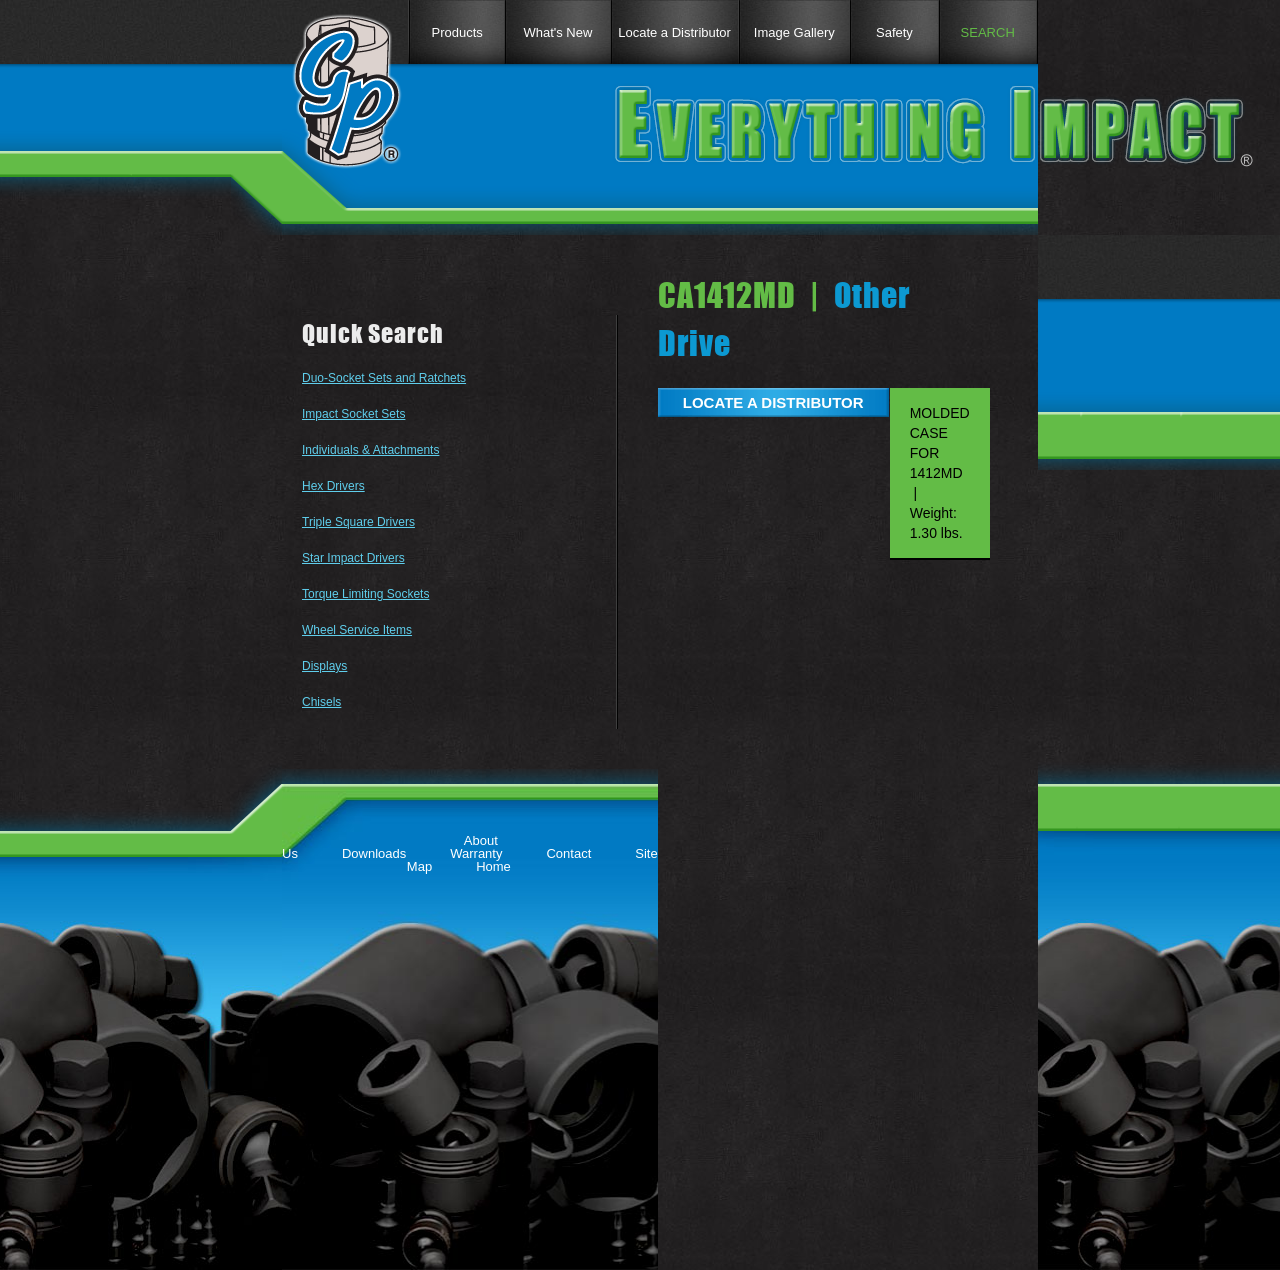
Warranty (476, 853)
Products (456, 32)
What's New (557, 32)
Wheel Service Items (357, 630)
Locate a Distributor (674, 32)
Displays (324, 666)
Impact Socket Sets (353, 414)
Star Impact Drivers (353, 558)
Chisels (321, 702)
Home (493, 866)
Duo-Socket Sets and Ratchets (384, 378)
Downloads (374, 853)
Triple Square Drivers (358, 522)
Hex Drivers (333, 486)
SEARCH (988, 32)
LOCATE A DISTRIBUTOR (773, 402)
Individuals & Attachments (370, 450)
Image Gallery (794, 32)
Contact (568, 853)
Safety (894, 32)
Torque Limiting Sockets (365, 594)
